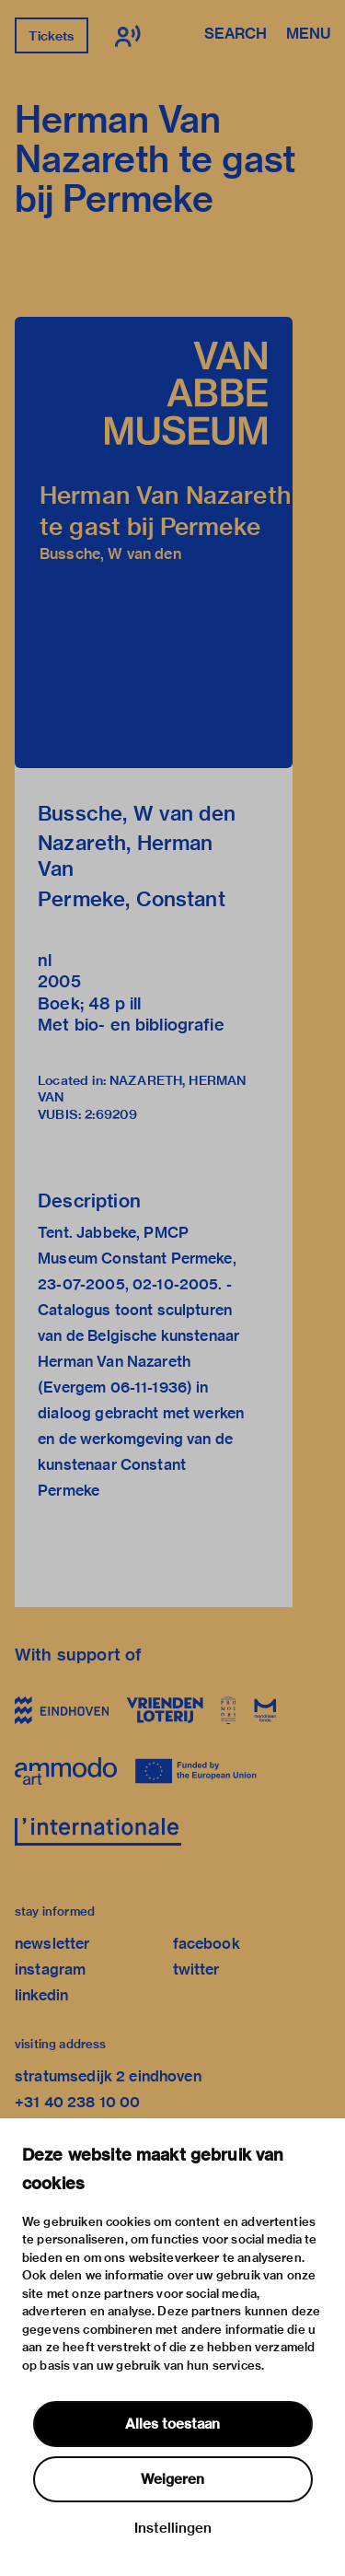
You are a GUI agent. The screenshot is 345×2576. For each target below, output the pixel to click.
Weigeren (172, 2479)
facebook (206, 1943)
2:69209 (111, 1114)
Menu (308, 35)
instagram (50, 1969)
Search (235, 35)
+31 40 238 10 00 (77, 2102)
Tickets (51, 36)
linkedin (41, 1995)
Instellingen (173, 2528)
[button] (154, 542)
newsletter (52, 1943)
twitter (196, 1969)
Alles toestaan (172, 2424)
